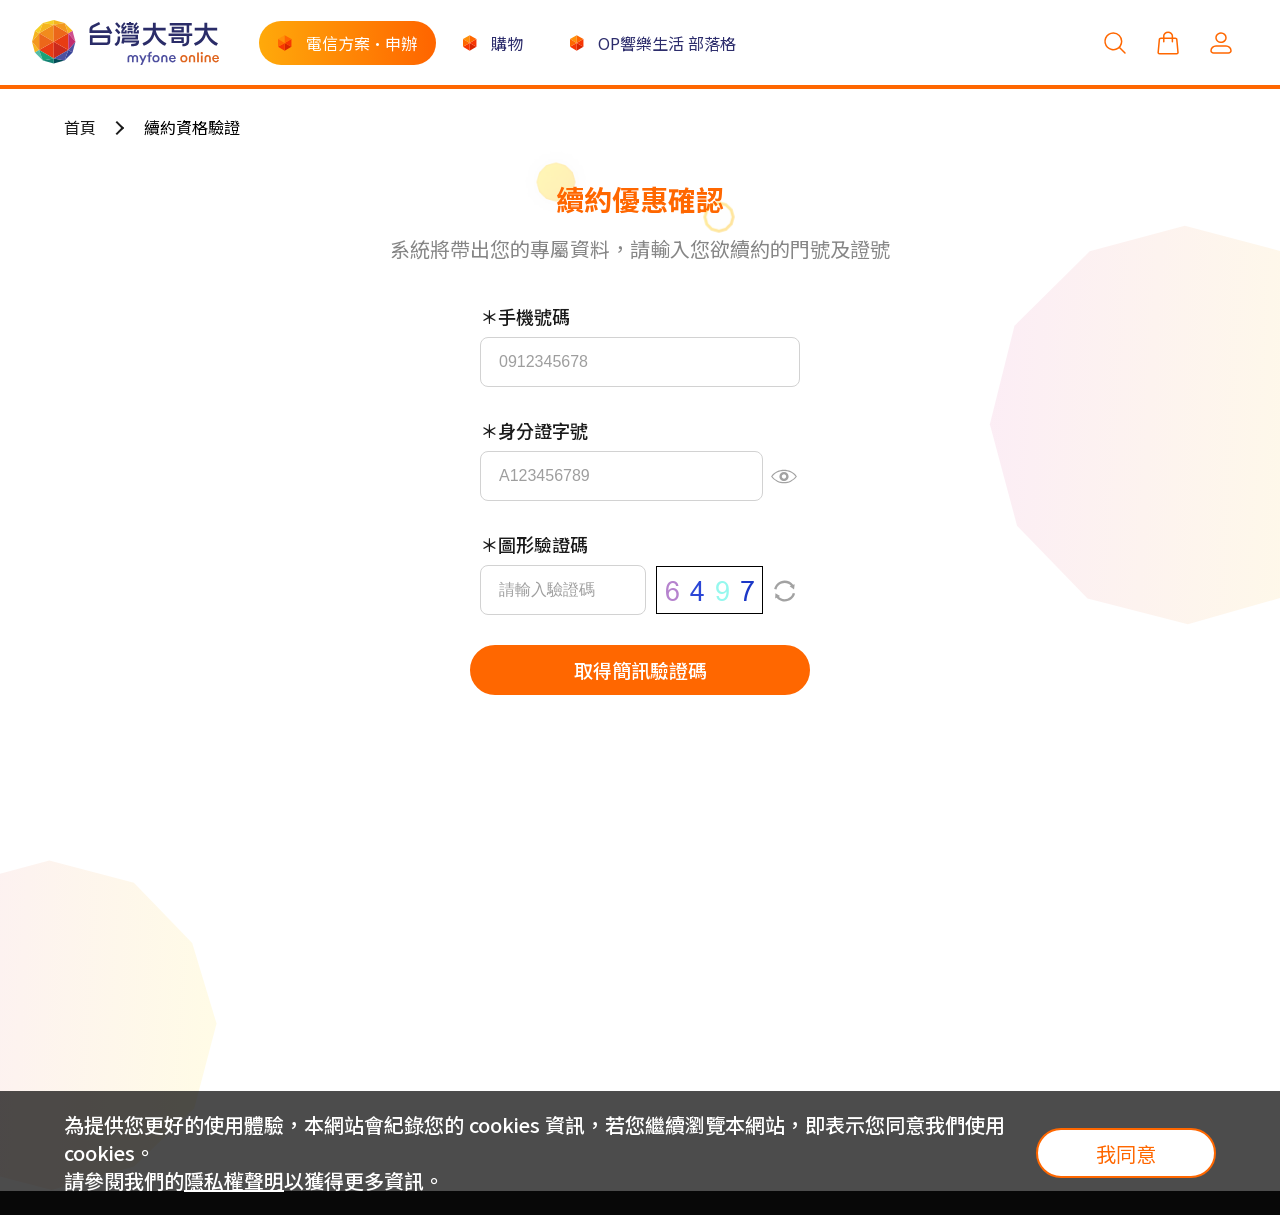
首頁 (80, 127)
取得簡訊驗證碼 (640, 669)
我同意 (1126, 1153)
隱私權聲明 (234, 1180)
